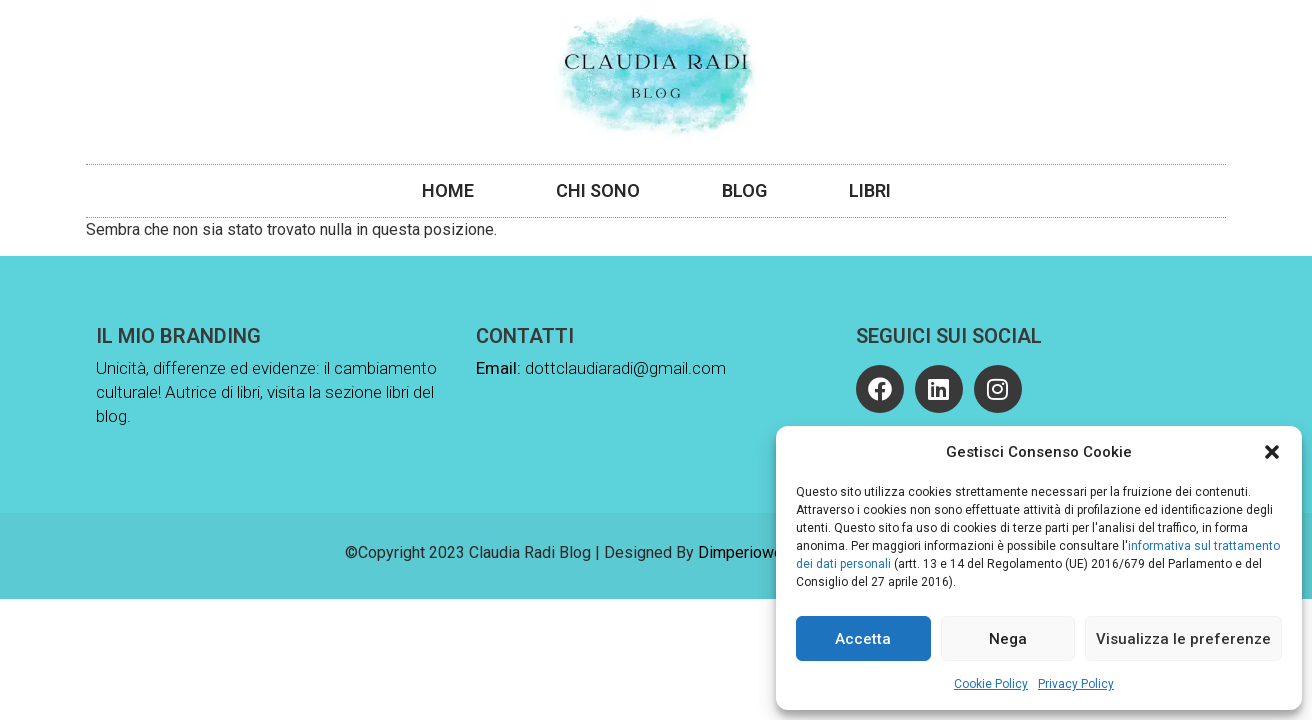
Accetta (863, 639)
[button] (1272, 452)
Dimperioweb (745, 552)
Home (448, 190)
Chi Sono (598, 190)
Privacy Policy (1076, 684)
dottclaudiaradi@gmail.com (625, 368)
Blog (744, 190)
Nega (1008, 639)
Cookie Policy (991, 684)
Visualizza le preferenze (1183, 639)
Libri (870, 190)
